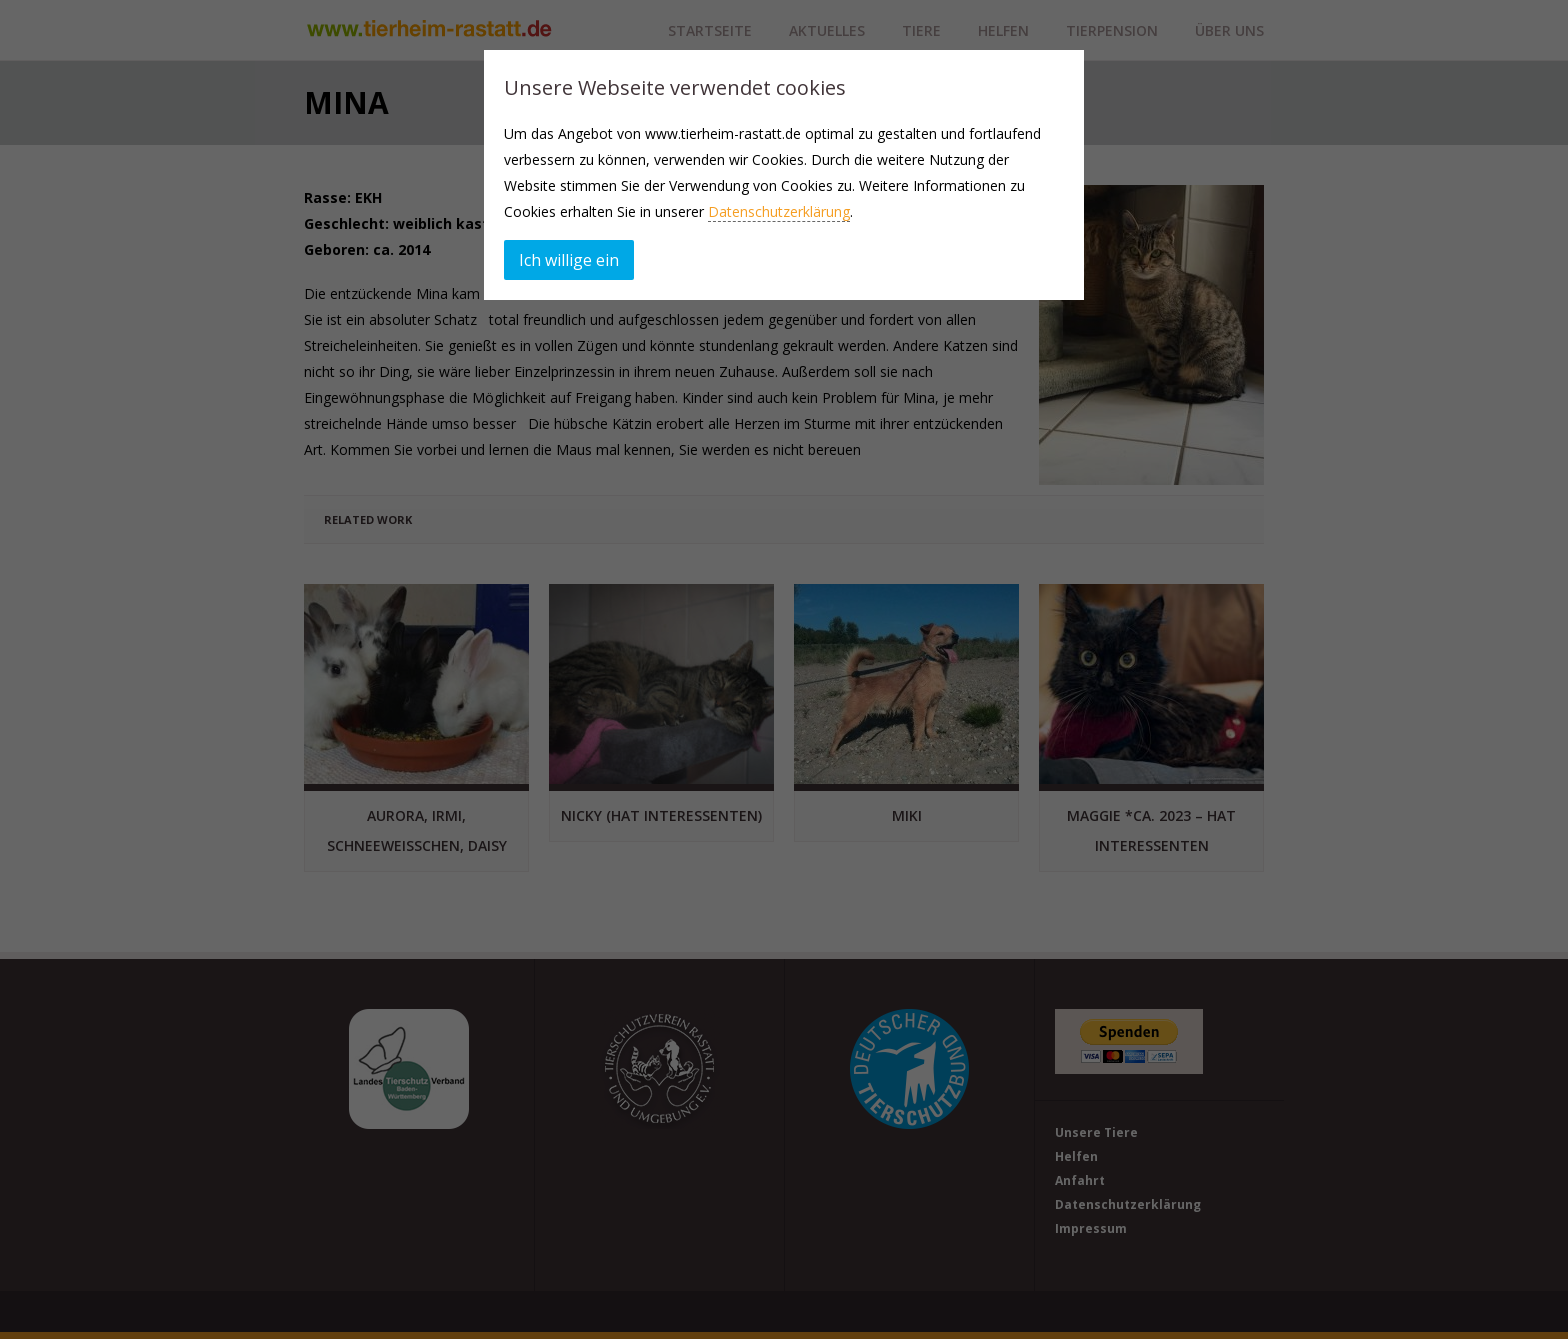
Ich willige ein (569, 260)
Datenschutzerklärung (779, 211)
